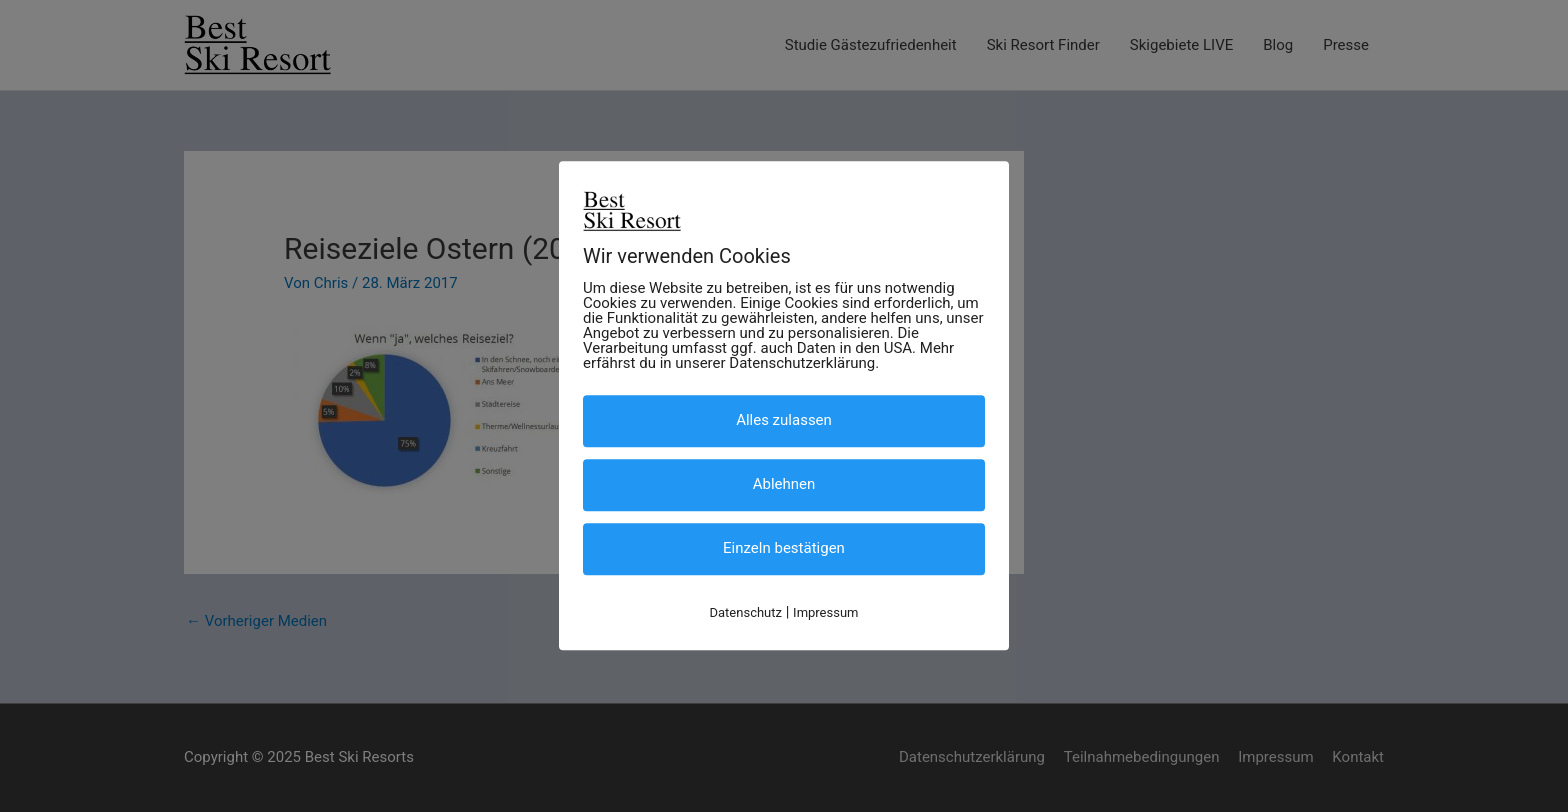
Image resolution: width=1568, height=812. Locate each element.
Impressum (825, 612)
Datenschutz (746, 612)
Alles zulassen (784, 420)
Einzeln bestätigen (784, 548)
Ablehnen (784, 484)
